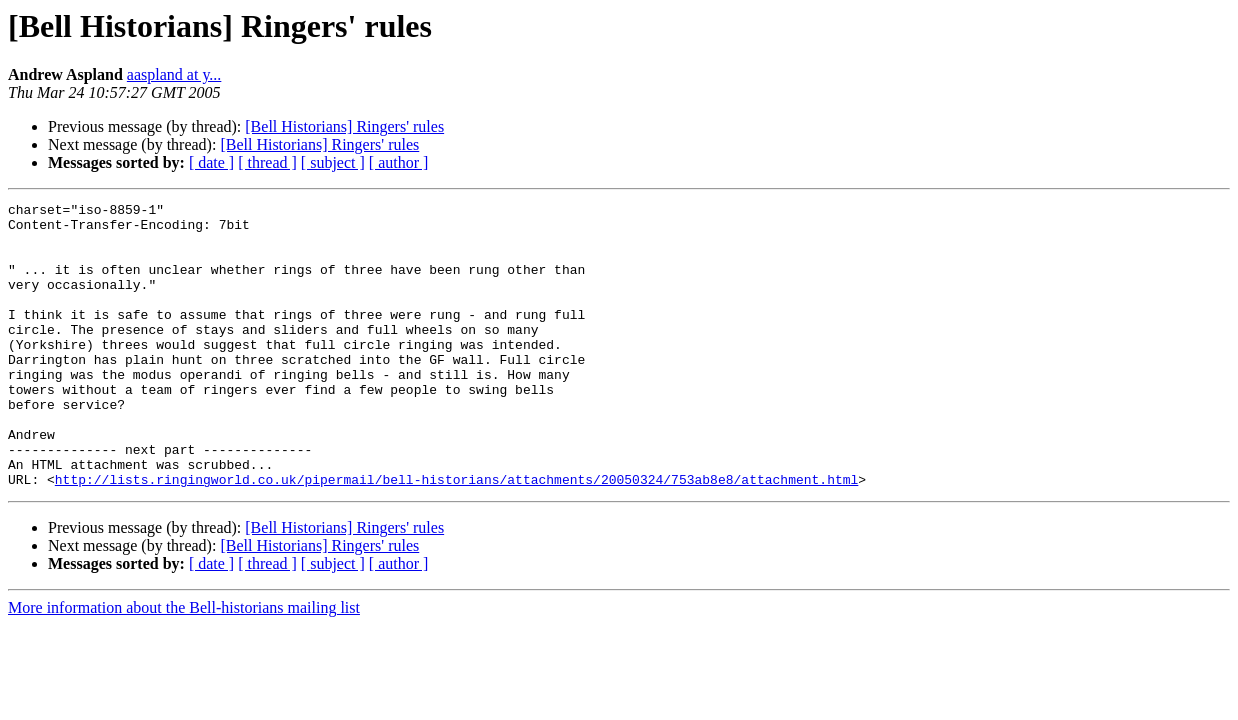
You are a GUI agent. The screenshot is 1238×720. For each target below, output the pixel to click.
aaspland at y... (174, 74)
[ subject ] (333, 162)
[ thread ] (267, 162)
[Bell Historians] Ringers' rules (344, 126)
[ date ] (211, 162)
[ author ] (399, 162)
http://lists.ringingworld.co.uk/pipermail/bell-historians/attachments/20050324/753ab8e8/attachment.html (456, 536)
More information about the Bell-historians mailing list (184, 664)
